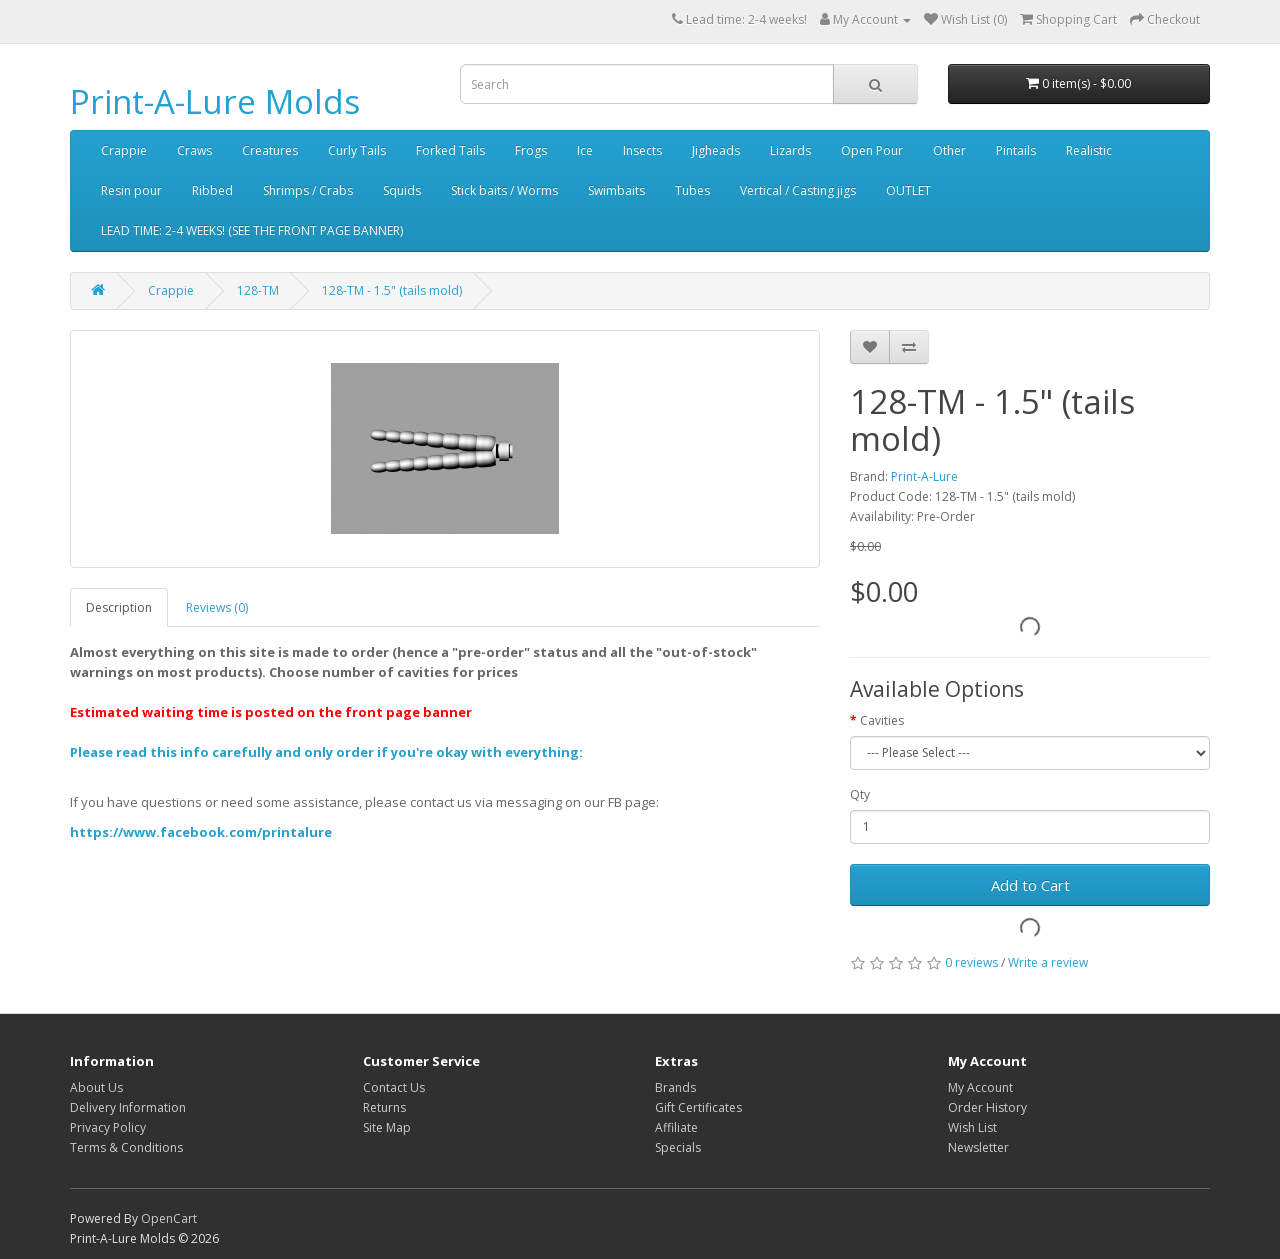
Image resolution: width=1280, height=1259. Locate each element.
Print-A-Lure (924, 476)
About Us (96, 1087)
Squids (402, 190)
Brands (675, 1087)
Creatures (270, 150)
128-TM (258, 290)
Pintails (1016, 150)
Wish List (972, 1127)
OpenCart (169, 1218)
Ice (585, 150)
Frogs (531, 150)
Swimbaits (616, 190)
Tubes (692, 190)
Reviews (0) (217, 607)
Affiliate (676, 1127)
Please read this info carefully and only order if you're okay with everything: (326, 752)
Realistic (1089, 150)
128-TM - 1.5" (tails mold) (392, 290)
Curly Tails (357, 150)
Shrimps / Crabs (308, 190)
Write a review (1048, 962)
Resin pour (131, 190)
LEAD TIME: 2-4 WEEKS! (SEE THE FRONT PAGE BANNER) (252, 230)
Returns (384, 1107)
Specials (678, 1147)
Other (949, 150)
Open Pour (872, 150)
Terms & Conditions (126, 1147)
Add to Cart (1030, 885)
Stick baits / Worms (504, 190)
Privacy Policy (108, 1127)
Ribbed (212, 190)
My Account (980, 1087)
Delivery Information (128, 1107)
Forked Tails (450, 150)
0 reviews (971, 962)
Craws (194, 150)
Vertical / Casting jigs (798, 190)
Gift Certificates (698, 1107)
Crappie (124, 150)
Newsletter (978, 1147)
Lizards (790, 150)
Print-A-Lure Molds (215, 101)
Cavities (882, 720)
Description (119, 607)
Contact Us (394, 1087)
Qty (860, 794)
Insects (642, 150)
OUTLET (908, 190)
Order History (987, 1107)
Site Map (387, 1127)
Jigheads (716, 150)
